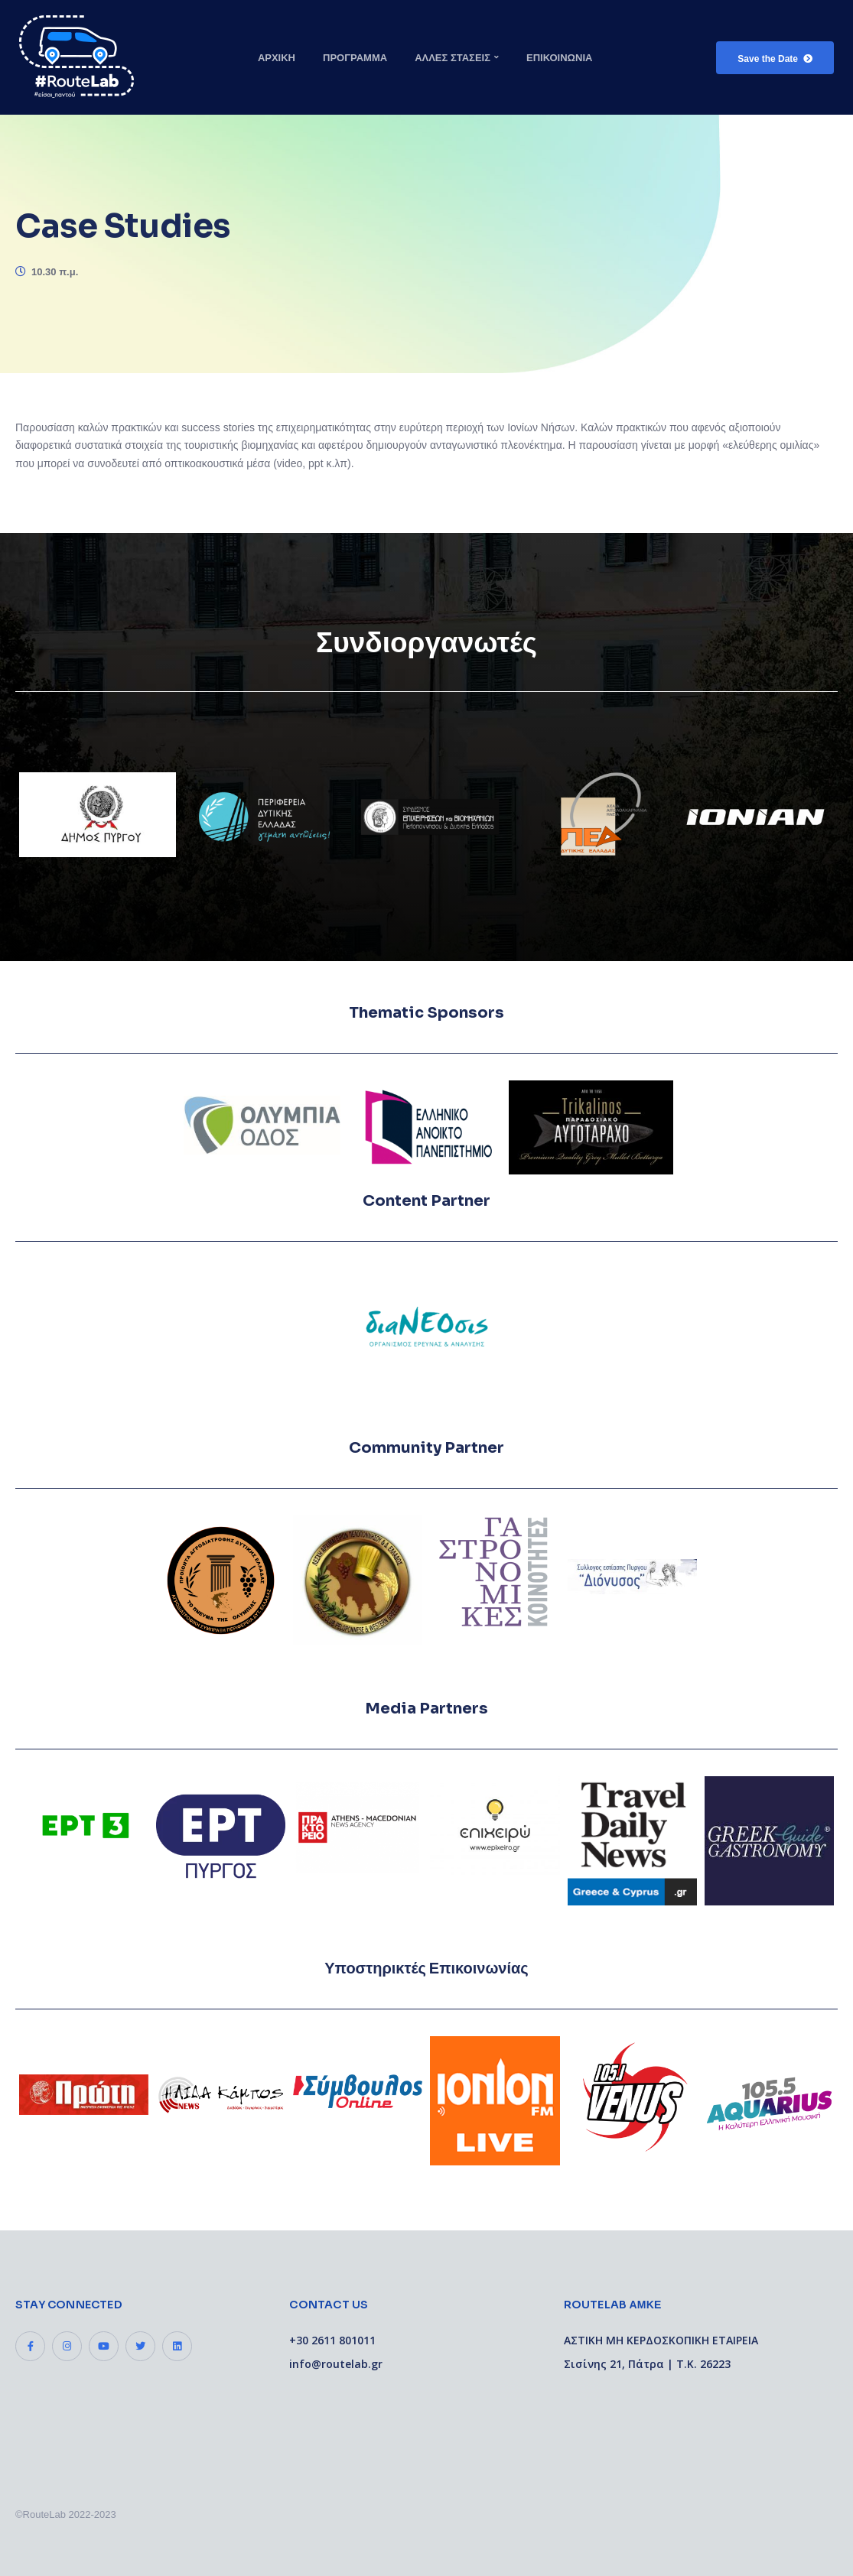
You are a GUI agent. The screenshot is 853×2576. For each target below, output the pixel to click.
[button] (775, 57)
